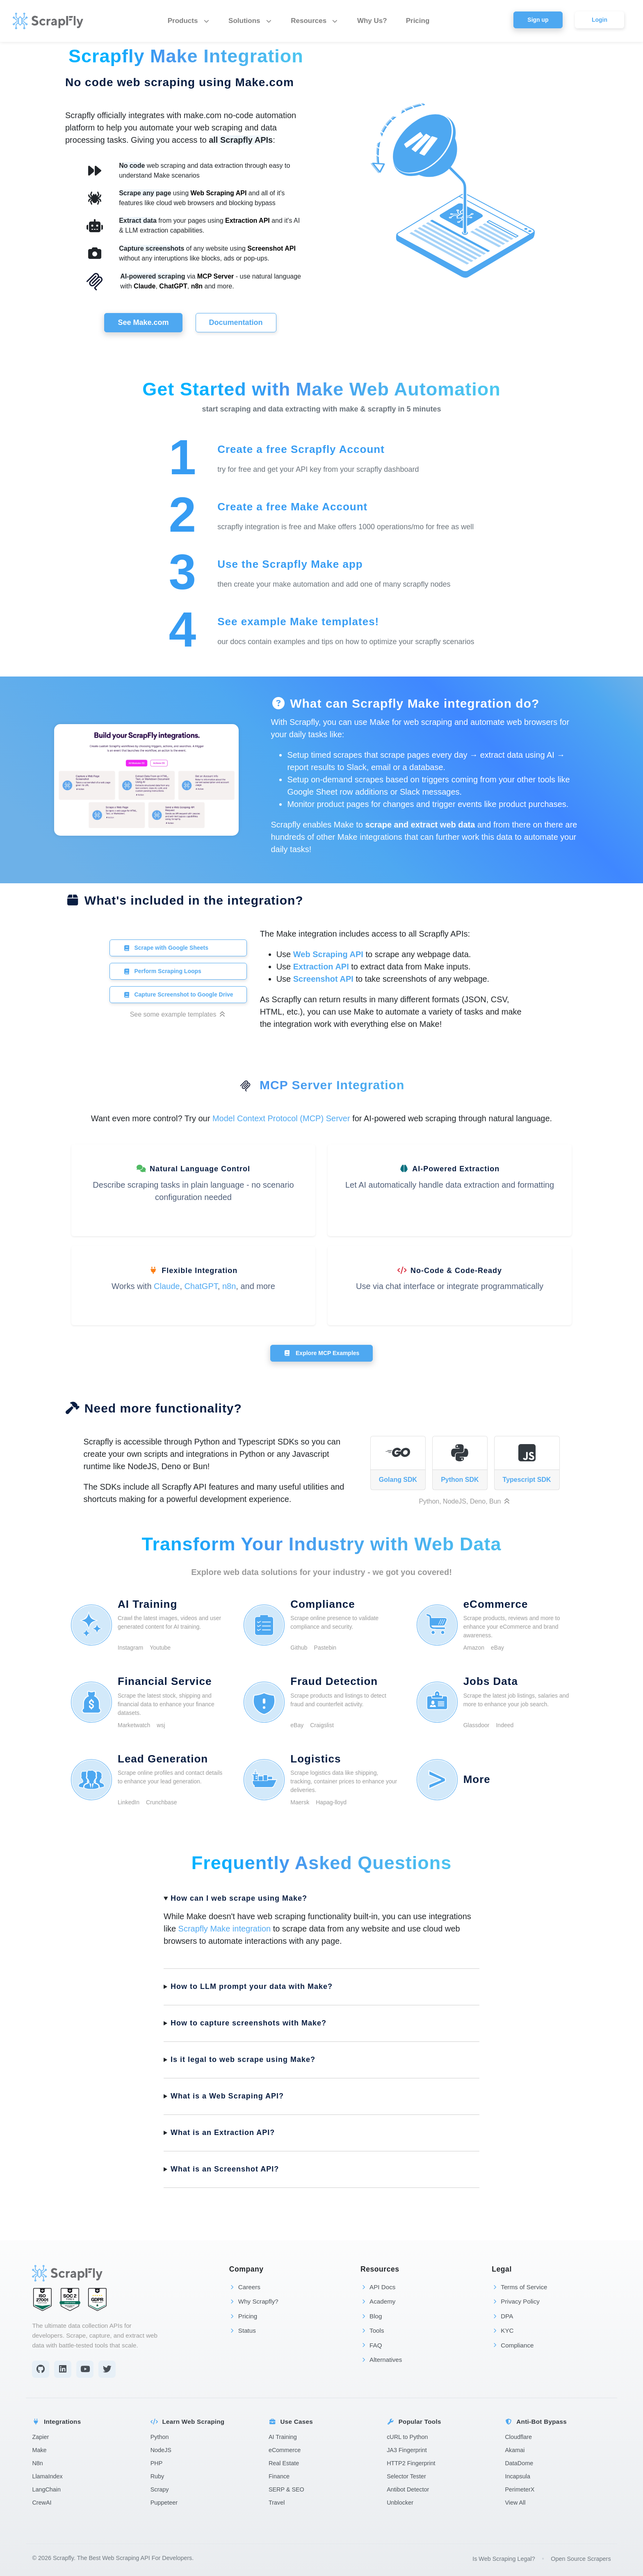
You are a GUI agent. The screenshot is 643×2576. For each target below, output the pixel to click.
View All (515, 2502)
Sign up (537, 19)
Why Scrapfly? (253, 2301)
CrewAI (41, 2502)
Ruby (157, 2476)
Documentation (236, 322)
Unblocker (400, 2502)
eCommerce (285, 2450)
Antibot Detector (408, 2489)
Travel (277, 2502)
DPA (502, 2316)
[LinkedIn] (62, 2369)
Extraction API (247, 220)
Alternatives (381, 2359)
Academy (377, 2301)
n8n (197, 286)
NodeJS (160, 2450)
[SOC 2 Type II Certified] (69, 2299)
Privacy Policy (516, 2301)
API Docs (377, 2286)
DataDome (519, 2463)
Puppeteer (164, 2502)
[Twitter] (107, 2369)
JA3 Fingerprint (407, 2450)
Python (159, 2437)
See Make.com (143, 322)
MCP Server (215, 276)
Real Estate (284, 2463)
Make (39, 2450)
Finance (279, 2476)
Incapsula (517, 2476)
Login (599, 19)
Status (242, 2330)
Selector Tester (406, 2476)
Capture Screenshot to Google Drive (178, 994)
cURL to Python (407, 2437)
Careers (244, 2286)
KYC (502, 2330)
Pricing (418, 21)
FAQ (371, 2345)
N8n (37, 2463)
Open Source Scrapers (581, 2558)
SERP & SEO (286, 2489)
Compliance (513, 2345)
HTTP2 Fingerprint (411, 2463)
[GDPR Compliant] (97, 2299)
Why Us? (372, 21)
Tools (372, 2330)
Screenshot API (271, 248)
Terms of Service (519, 2286)
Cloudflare (518, 2437)
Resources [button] (314, 21)
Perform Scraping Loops (162, 971)
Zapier (40, 2437)
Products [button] (189, 21)
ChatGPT (173, 286)
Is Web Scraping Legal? (503, 2558)
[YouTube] (84, 2369)
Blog (371, 2316)
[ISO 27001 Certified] (42, 2299)
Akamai (514, 2450)
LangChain (46, 2489)
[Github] (40, 2369)
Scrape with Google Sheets (165, 947)
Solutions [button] (250, 21)
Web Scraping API (219, 193)
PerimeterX (519, 2489)
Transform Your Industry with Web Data (321, 1544)
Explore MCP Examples (322, 1353)
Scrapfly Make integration (224, 1928)
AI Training (283, 2437)
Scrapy (159, 2489)
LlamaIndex (47, 2476)
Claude (144, 286)
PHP (156, 2463)
